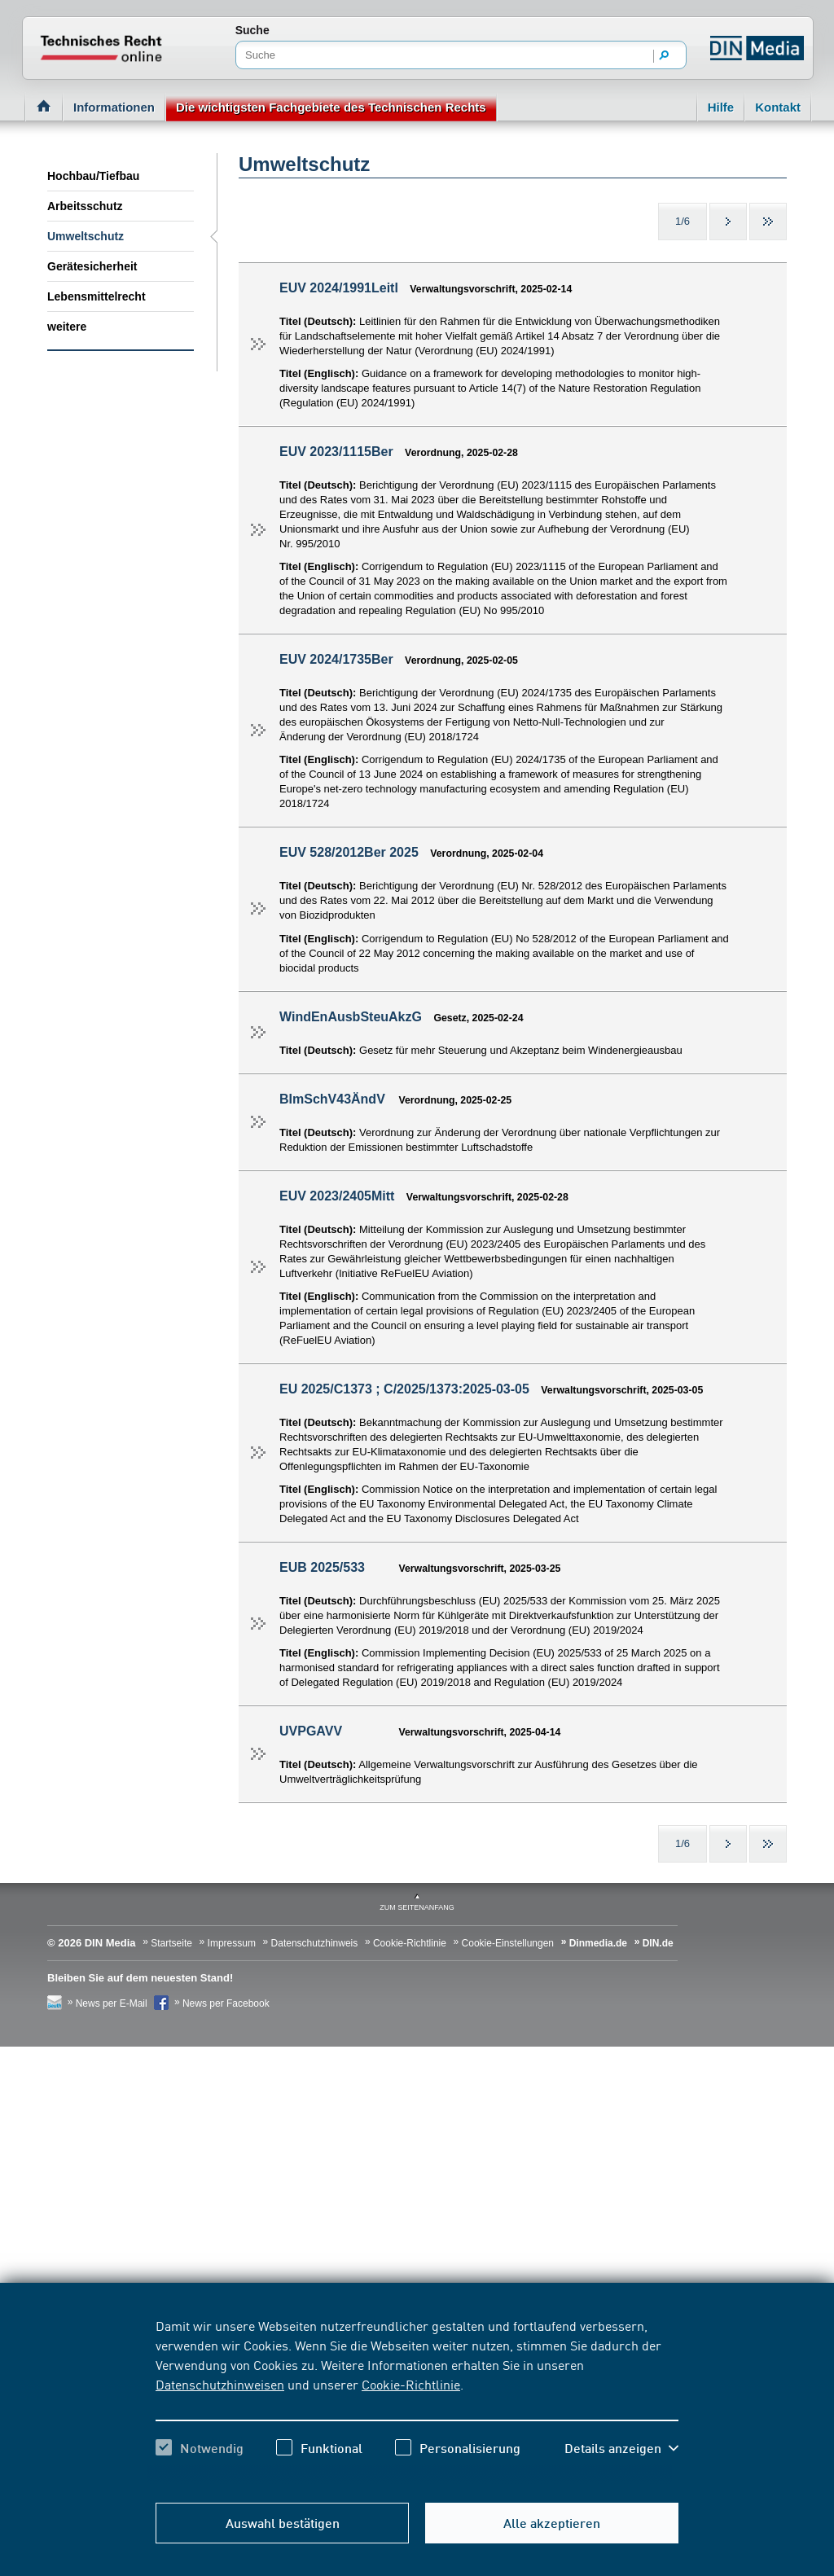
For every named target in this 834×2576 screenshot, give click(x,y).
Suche (252, 30)
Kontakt (778, 107)
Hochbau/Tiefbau (93, 175)
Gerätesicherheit (92, 266)
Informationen (114, 107)
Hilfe (721, 107)
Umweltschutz (85, 236)
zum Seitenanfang (417, 1907)
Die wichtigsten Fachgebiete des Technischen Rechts (331, 107)
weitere (66, 326)
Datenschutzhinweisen (220, 2384)
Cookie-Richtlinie (411, 2384)
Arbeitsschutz (85, 206)
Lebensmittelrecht (96, 296)
